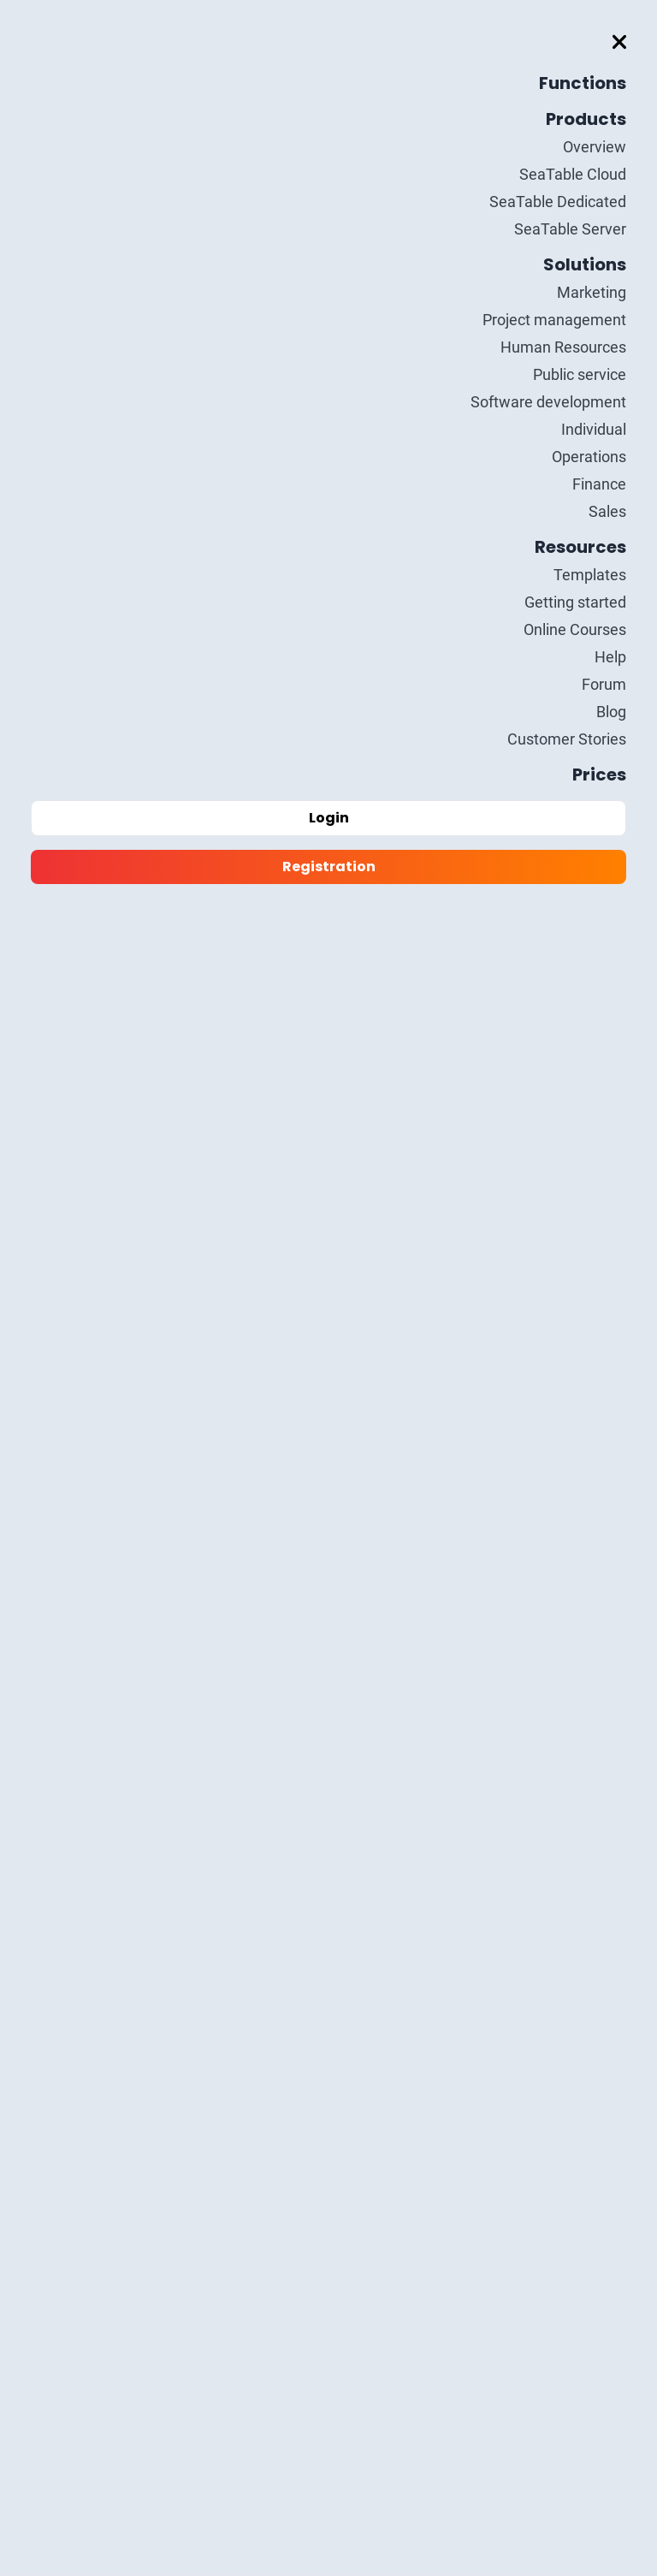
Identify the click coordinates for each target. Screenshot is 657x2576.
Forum (604, 684)
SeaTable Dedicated (557, 202)
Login (329, 818)
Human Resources (563, 347)
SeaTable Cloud (572, 174)
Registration (329, 866)
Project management (554, 320)
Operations (589, 457)
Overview (594, 147)
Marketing (591, 292)
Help (610, 657)
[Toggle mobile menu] (619, 42)
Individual (593, 429)
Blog (611, 712)
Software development (548, 402)
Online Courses (575, 629)
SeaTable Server (570, 229)
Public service (579, 374)
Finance (599, 484)
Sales (607, 511)
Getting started (575, 602)
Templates (589, 575)
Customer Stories (566, 739)
